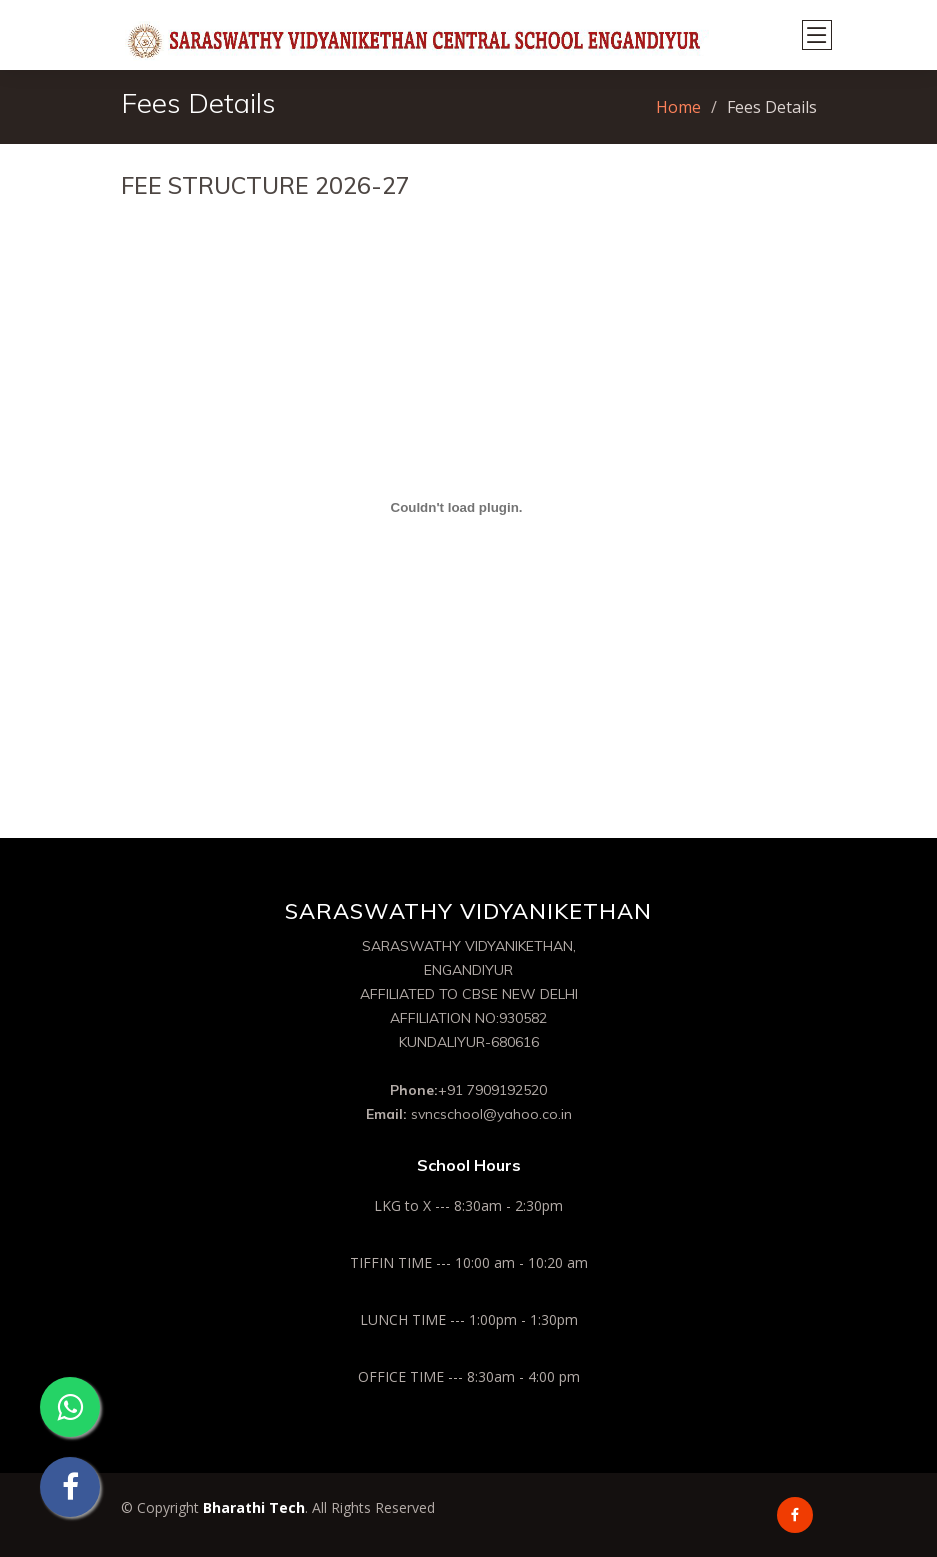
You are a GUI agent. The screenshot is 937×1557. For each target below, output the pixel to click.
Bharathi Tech (254, 1507)
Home (678, 107)
